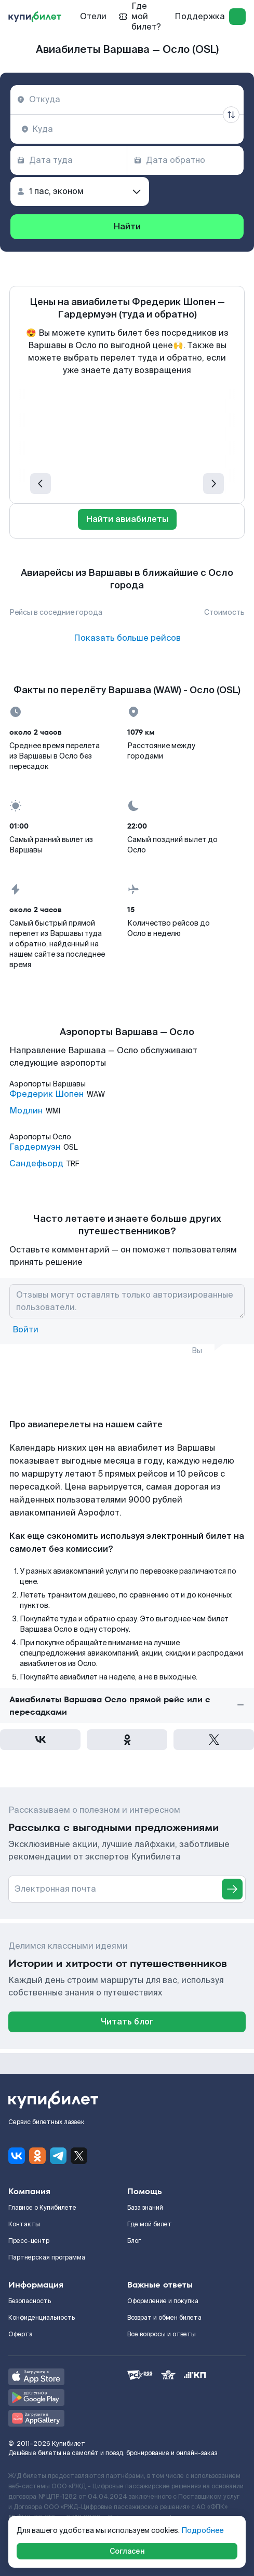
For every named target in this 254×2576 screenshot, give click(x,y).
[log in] (237, 16)
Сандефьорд (36, 1164)
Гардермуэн (34, 1147)
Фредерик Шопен (46, 1094)
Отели (93, 16)
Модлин (26, 1111)
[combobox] (127, 99)
